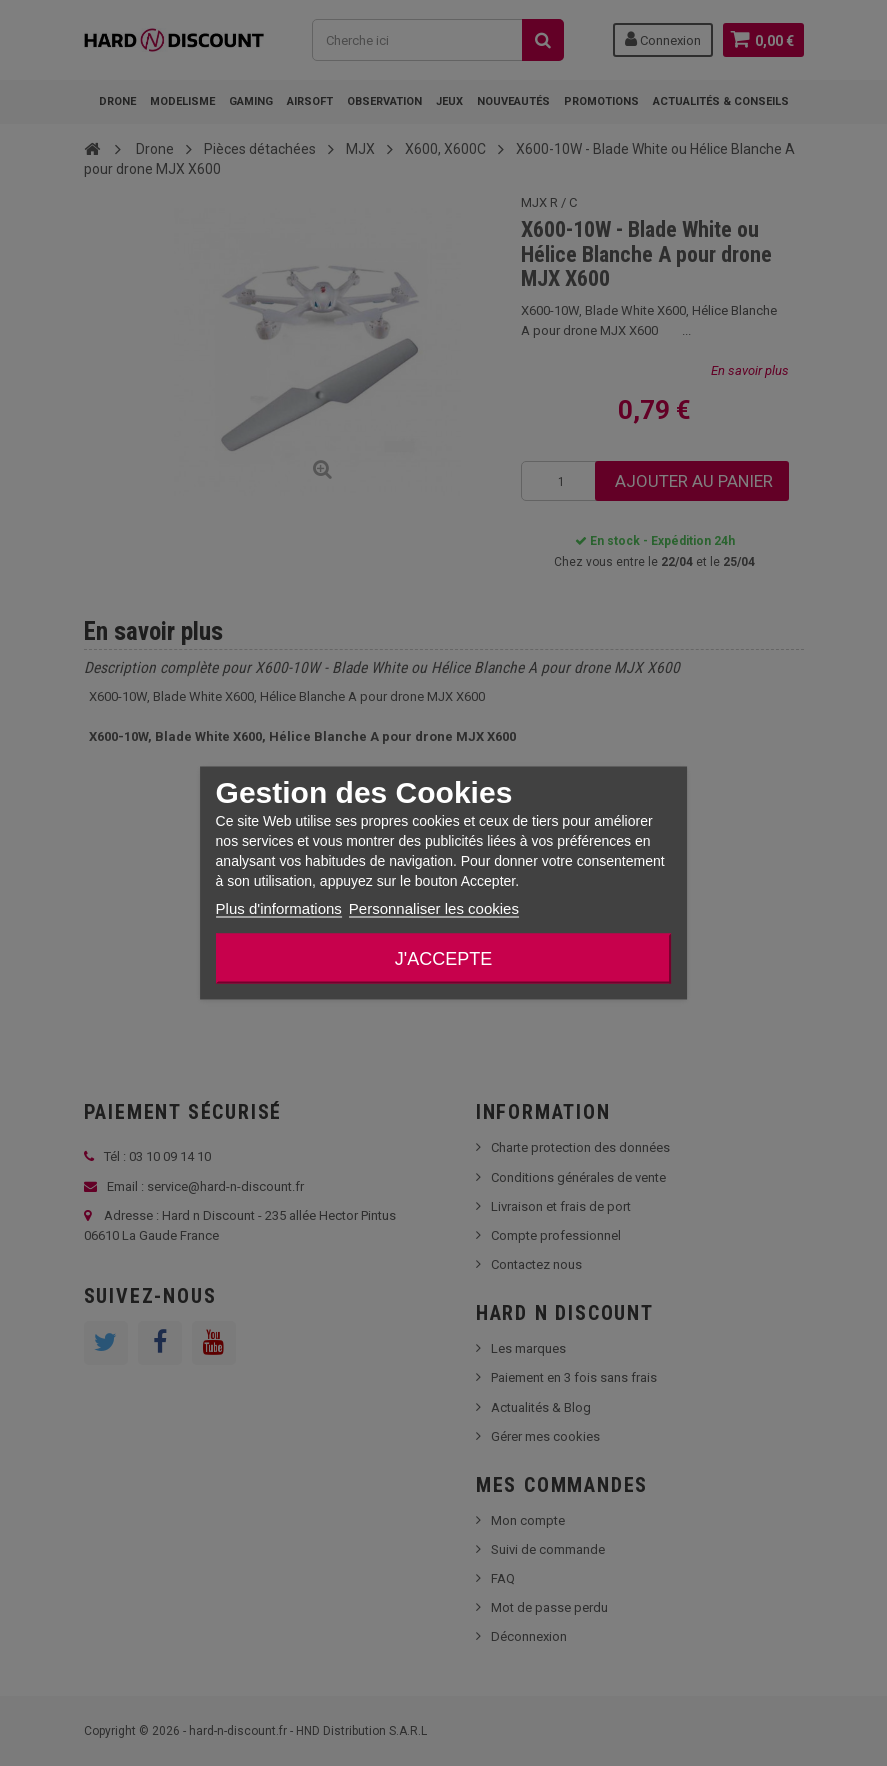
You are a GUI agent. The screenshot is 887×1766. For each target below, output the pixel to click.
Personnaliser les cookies (434, 908)
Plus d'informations (279, 908)
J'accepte (443, 959)
